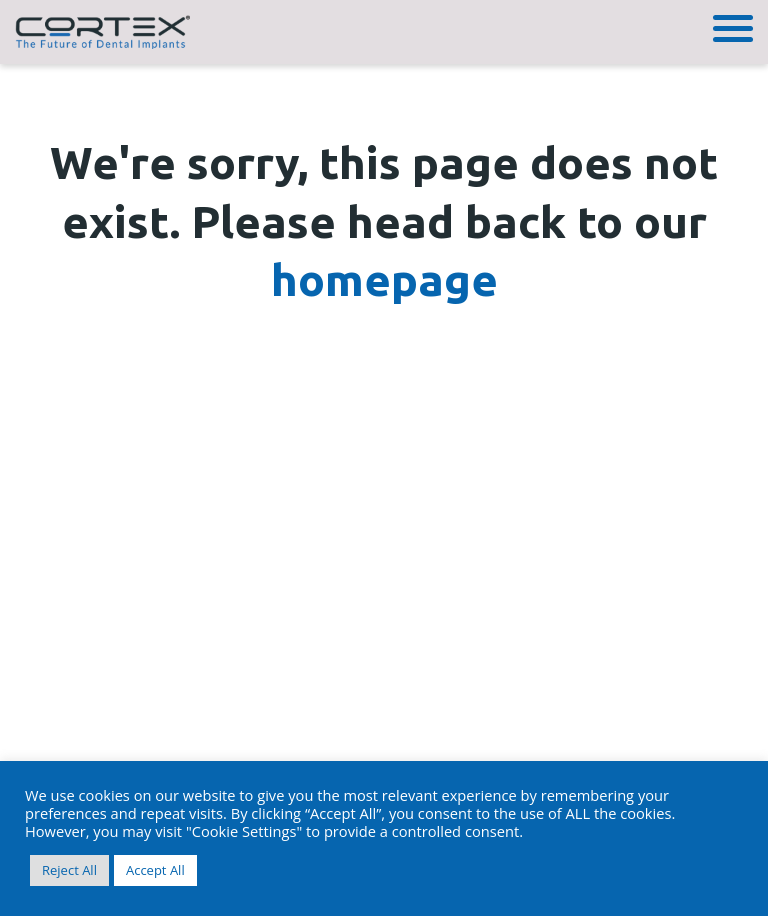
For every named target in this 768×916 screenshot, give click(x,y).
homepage (384, 279)
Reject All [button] (69, 870)
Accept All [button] (155, 870)
